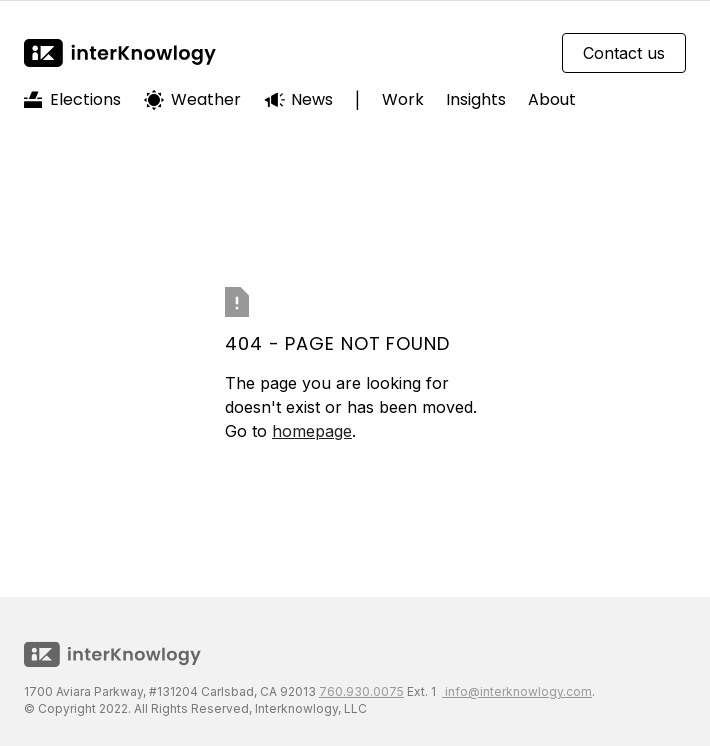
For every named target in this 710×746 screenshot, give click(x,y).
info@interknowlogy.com (517, 691)
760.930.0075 (361, 691)
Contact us (624, 53)
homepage (312, 431)
